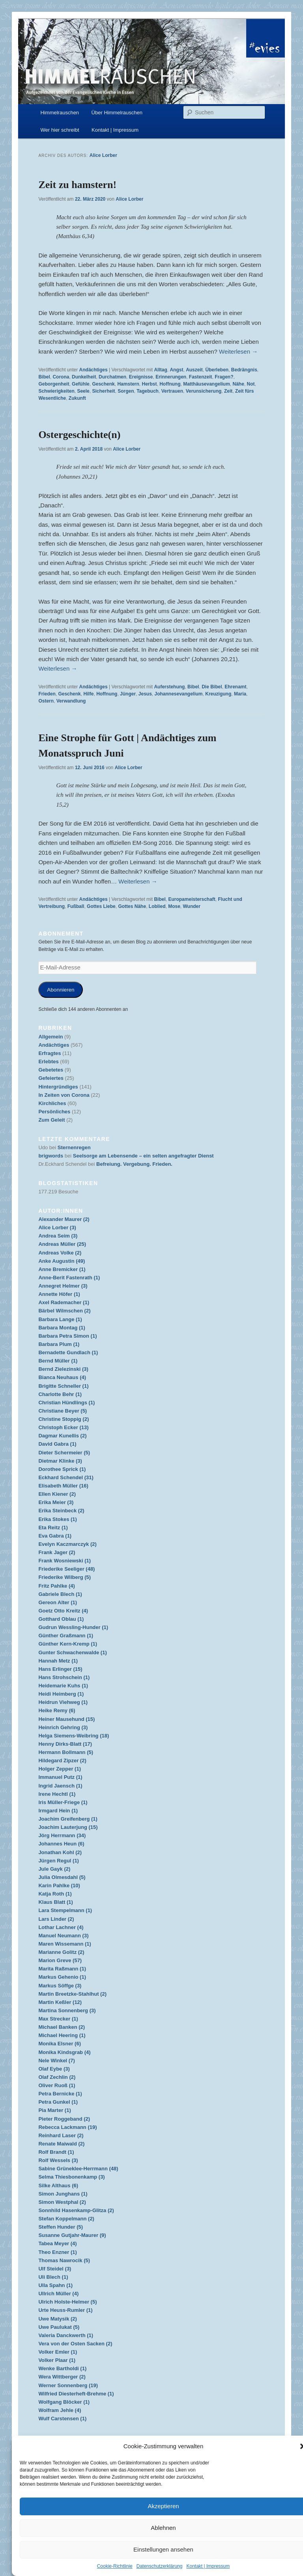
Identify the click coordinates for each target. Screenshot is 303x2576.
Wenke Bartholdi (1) (62, 2368)
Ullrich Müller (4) (58, 2293)
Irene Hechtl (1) (56, 1794)
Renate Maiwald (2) (61, 2144)
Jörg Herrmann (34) (62, 1835)
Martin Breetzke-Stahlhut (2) (72, 1994)
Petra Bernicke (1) (60, 2094)
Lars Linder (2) (56, 1919)
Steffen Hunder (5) (60, 2227)
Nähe (238, 384)
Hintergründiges (58, 1087)
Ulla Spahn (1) (55, 2285)
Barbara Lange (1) (60, 1319)
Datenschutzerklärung (160, 2566)
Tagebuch (148, 391)
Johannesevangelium (179, 694)
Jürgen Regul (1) (58, 1861)
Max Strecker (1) (58, 2019)
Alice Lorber (103, 155)
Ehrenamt (235, 687)
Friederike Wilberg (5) (64, 1577)
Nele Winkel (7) (56, 2060)
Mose (174, 906)
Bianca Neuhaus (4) (62, 1377)
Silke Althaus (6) (58, 2185)
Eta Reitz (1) (52, 1527)
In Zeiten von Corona (63, 1095)
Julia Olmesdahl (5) (61, 1877)
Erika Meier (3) (55, 1502)
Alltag (160, 370)
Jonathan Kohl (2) (60, 1852)
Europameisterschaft (191, 899)
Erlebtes (48, 1061)
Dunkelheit (84, 377)
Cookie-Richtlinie (115, 2566)
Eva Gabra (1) (54, 1536)
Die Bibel (212, 687)
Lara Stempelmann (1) (65, 1910)
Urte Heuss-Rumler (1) (65, 2310)
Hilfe (88, 694)
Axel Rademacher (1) (63, 1302)
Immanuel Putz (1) (60, 1777)
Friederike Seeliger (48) (66, 1569)
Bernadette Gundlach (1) (68, 1352)
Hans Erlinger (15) (60, 1669)
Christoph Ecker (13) (63, 1427)
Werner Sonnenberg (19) (68, 2385)
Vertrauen (172, 391)
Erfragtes (49, 1053)
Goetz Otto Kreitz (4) (63, 1611)
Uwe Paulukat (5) (58, 2327)
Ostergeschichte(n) (79, 434)
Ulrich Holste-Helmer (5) (67, 2302)
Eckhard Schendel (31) (65, 1477)
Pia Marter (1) (54, 2110)
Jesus (145, 694)
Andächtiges (93, 370)
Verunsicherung (204, 391)
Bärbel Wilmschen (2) (64, 1311)
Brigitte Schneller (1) (63, 1386)
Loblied (157, 906)
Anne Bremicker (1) (61, 1269)
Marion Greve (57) (60, 1960)
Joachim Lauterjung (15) (67, 1827)
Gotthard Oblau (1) (61, 1619)
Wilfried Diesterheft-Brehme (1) (76, 2394)
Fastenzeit (200, 377)
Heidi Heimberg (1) (61, 1694)
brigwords (50, 1156)
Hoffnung (169, 384)
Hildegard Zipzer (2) (62, 1760)
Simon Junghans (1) (62, 2194)
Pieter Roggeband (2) (64, 2119)
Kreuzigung (218, 694)
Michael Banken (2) (61, 2027)
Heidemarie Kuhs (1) (63, 1686)
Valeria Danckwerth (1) (65, 2335)
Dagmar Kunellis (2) (62, 1436)
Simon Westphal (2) (62, 2202)
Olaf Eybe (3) (53, 2069)
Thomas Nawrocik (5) (64, 2260)
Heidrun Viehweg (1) (63, 1702)
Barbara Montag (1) (61, 1328)
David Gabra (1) (57, 1444)
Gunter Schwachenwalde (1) (72, 1652)
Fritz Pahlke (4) (56, 1586)
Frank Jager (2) (56, 1552)
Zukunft (77, 398)
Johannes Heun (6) (61, 1844)
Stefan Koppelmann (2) (66, 2219)
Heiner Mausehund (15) (66, 1719)
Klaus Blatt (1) (55, 1902)
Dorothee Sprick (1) (62, 1469)
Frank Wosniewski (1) (64, 1561)
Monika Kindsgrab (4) (64, 2052)
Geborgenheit (53, 384)
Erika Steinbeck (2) (61, 1511)
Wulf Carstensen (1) (62, 2418)
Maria (240, 694)
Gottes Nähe (132, 906)
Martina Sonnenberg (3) (66, 2010)
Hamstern (128, 384)
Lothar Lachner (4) (60, 1927)
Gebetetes (50, 1070)
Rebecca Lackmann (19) (67, 2127)
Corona (60, 377)
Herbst (149, 384)
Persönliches (54, 1112)
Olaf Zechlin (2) (56, 2077)
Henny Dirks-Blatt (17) (65, 1744)
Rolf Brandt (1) (56, 2152)
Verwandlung (71, 701)
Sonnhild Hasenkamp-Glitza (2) (76, 2210)
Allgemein (50, 1037)
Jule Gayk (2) (54, 1869)
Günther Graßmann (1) (65, 1635)
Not (251, 384)
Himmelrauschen (60, 113)
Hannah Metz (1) (58, 1661)
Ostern (46, 701)
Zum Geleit (51, 1120)
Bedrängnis (244, 370)
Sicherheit (103, 391)
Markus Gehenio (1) (62, 1977)
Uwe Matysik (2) (57, 2319)
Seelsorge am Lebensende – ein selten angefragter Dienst (143, 1156)
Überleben (216, 370)
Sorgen (126, 391)
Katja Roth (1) (55, 1894)
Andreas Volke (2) (59, 1253)
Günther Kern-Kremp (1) (67, 1644)
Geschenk (103, 384)
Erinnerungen (170, 377)
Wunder (191, 906)
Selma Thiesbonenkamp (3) (71, 2177)
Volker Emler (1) (57, 2352)
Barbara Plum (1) (58, 1344)
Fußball (75, 906)
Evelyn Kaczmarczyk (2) (67, 1544)
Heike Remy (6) (56, 1710)
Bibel (44, 377)
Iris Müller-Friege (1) (62, 1802)
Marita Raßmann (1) (62, 1969)
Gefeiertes (51, 1078)
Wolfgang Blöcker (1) (64, 2402)
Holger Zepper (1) (59, 1769)
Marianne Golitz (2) (61, 1952)
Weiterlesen (238, 351)
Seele (83, 391)
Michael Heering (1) (61, 2035)
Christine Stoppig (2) (63, 1419)
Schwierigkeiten (56, 391)
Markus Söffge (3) (59, 1986)
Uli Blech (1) (53, 2277)
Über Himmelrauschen (117, 113)
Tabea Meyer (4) (57, 2243)
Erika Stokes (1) (57, 1519)
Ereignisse (141, 377)
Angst (176, 370)
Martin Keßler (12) (60, 2002)
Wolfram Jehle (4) (59, 2410)
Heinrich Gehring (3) (63, 1727)
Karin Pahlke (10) (59, 1885)
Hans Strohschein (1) (64, 1677)
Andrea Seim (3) (57, 1236)
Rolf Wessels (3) (58, 2160)
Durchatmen (112, 377)
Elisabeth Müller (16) (63, 1486)
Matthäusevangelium (206, 384)
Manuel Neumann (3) (63, 1936)
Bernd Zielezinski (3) (63, 1369)
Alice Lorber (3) (57, 1227)
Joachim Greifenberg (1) (67, 1819)
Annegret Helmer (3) (62, 1286)
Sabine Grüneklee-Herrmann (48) (78, 2169)
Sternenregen (74, 1147)
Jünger (128, 694)
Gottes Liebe (101, 906)
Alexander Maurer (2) (63, 1219)
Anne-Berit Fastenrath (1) (69, 1278)
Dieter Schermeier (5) (64, 1453)
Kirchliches (52, 1103)
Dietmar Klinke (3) (60, 1461)
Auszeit (194, 370)
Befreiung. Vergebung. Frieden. (134, 1164)
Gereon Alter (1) (57, 1602)
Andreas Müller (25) (62, 1244)
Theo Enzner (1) (57, 2252)
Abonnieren (60, 990)
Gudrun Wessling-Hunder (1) (73, 1627)
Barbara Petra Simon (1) (67, 1336)
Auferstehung (169, 687)
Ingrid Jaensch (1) (60, 1786)
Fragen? (224, 377)
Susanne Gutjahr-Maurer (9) (72, 2235)
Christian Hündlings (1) (66, 1402)
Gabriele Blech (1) (60, 1594)
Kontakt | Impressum (208, 2566)
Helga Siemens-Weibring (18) (73, 1736)
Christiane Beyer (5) (62, 1411)
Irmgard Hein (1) (58, 1811)
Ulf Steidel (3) (54, 2269)
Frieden (46, 694)
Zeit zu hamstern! (77, 184)
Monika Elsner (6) (59, 2044)
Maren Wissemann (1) (64, 1944)
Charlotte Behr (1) (60, 1394)
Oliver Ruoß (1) (56, 2085)
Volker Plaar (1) (56, 2360)
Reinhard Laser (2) (60, 2135)
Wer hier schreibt (60, 130)
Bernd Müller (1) (57, 1361)
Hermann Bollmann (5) (65, 1752)
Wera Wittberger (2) (62, 2377)
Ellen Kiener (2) (57, 1494)
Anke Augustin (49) (61, 1261)
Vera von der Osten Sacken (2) (75, 2344)
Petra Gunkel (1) (58, 2102)
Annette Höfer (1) (59, 1294)
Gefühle (81, 384)
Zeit (228, 391)
